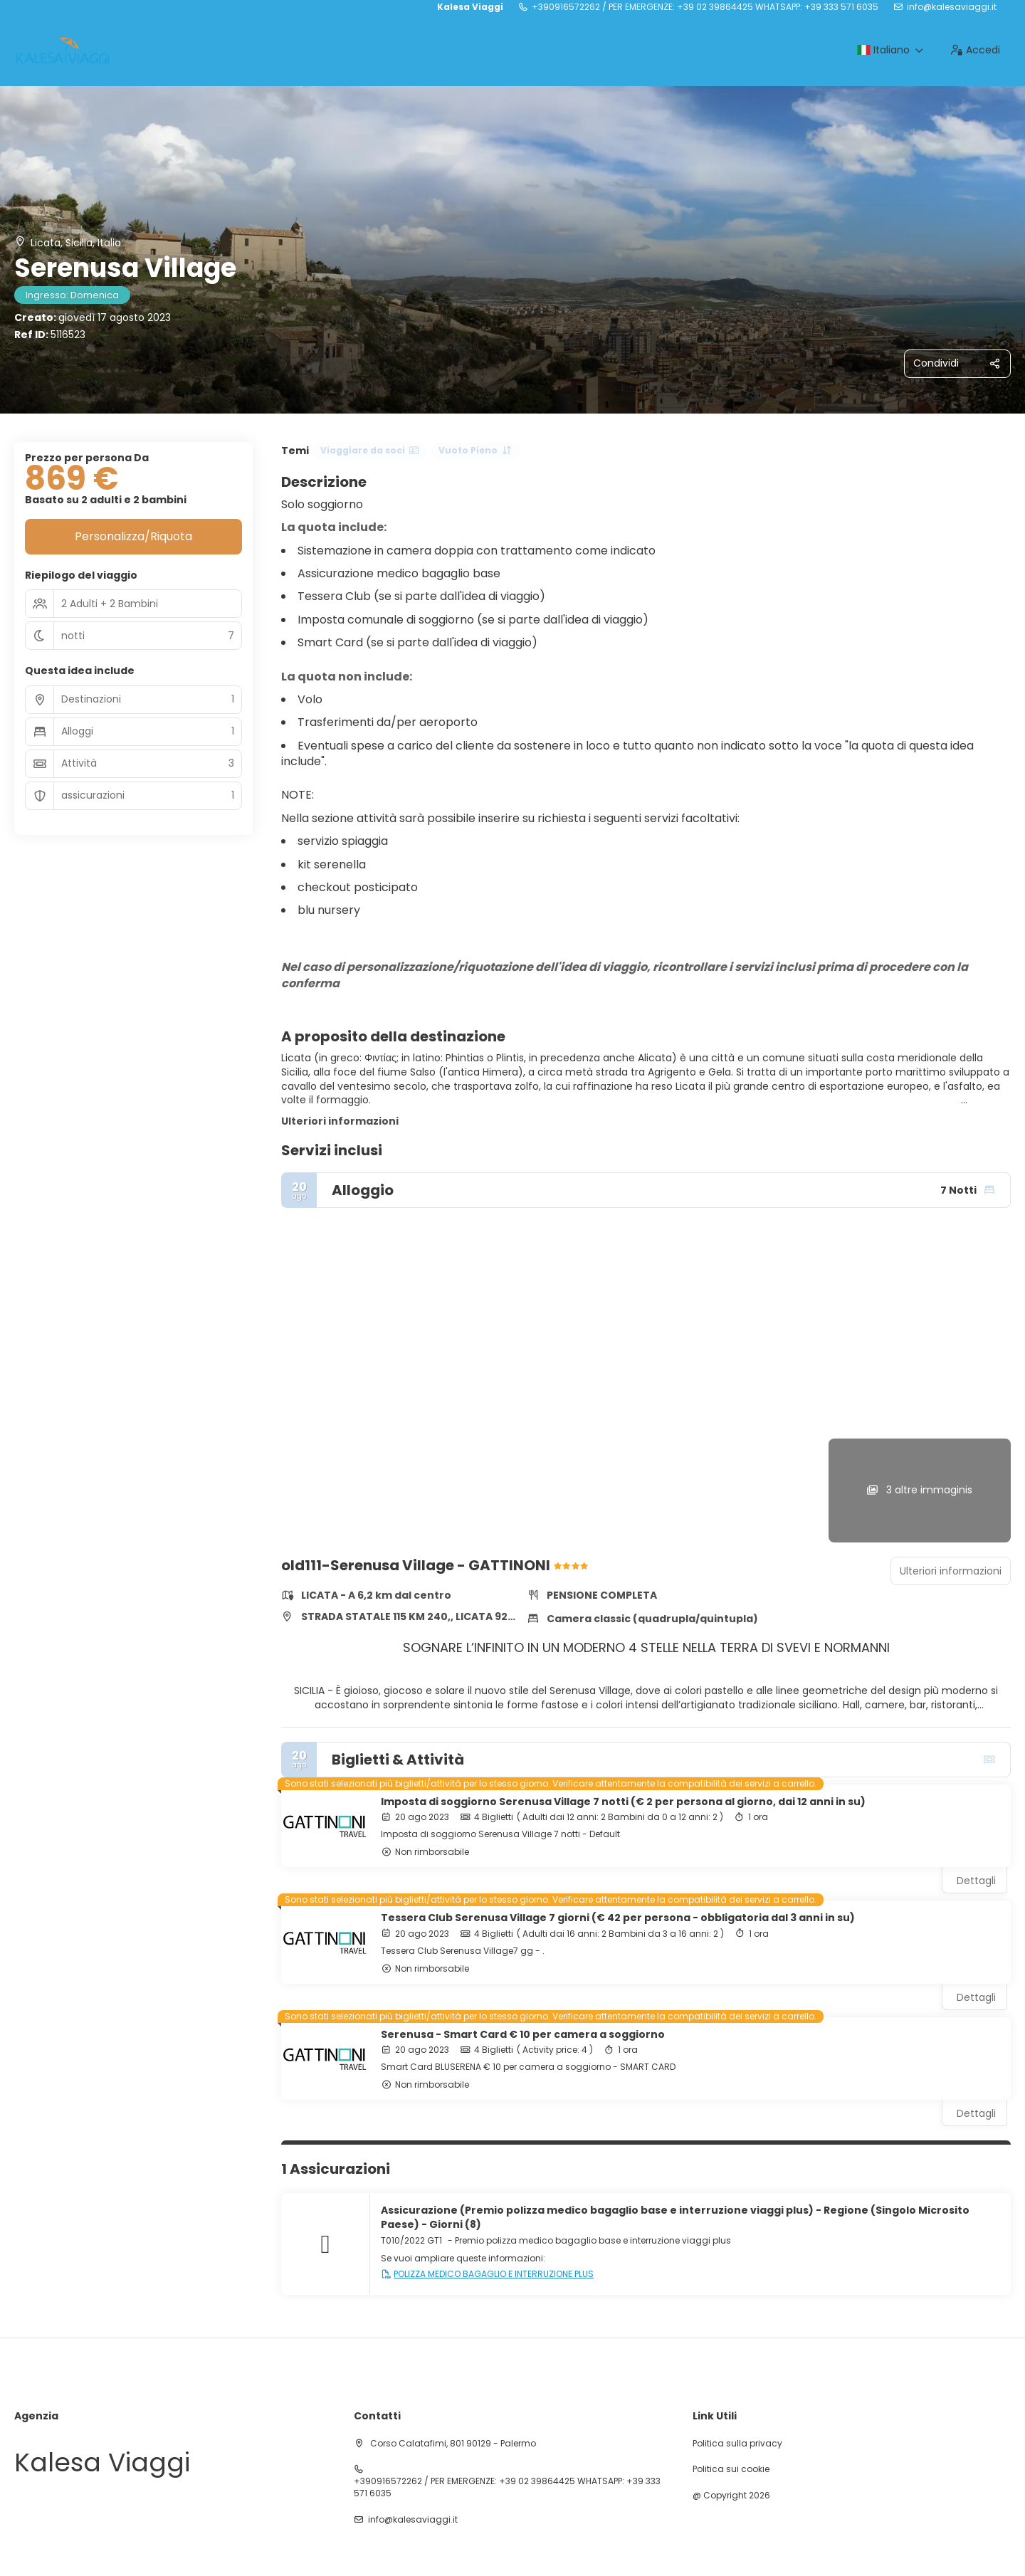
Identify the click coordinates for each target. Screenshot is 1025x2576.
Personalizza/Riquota (133, 536)
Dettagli (976, 1880)
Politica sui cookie (731, 2469)
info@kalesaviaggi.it (952, 7)
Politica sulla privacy (737, 2443)
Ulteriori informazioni (340, 1121)
